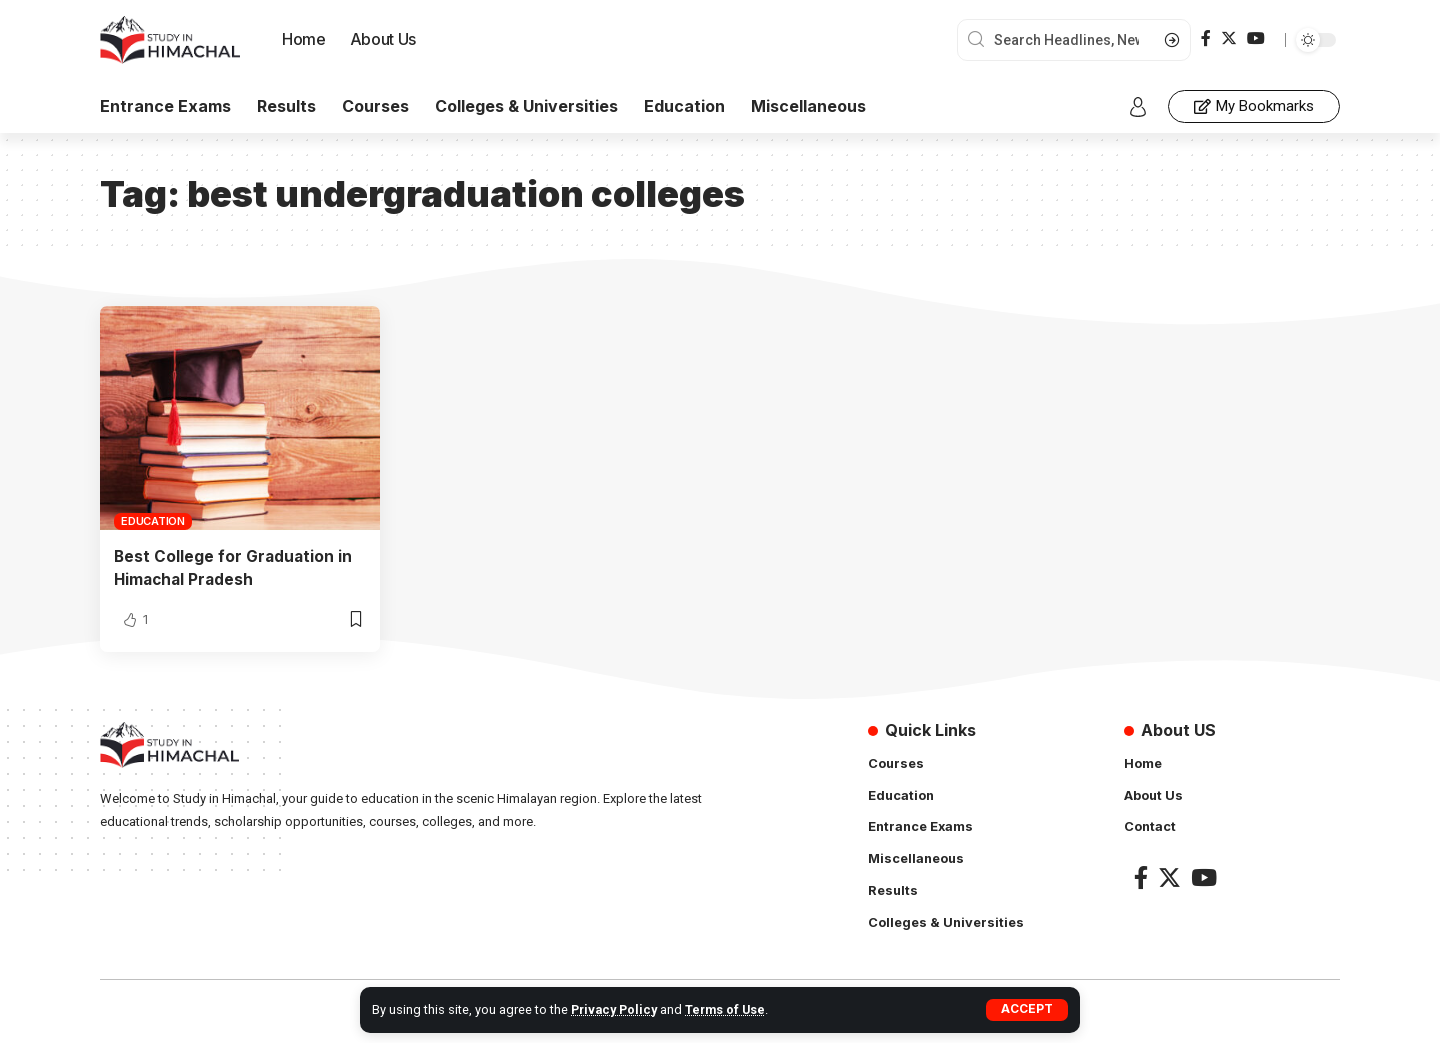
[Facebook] (1206, 38)
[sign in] (1138, 107)
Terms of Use (729, 1009)
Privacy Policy (615, 1009)
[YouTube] (1256, 38)
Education (153, 521)
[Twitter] (1229, 38)
